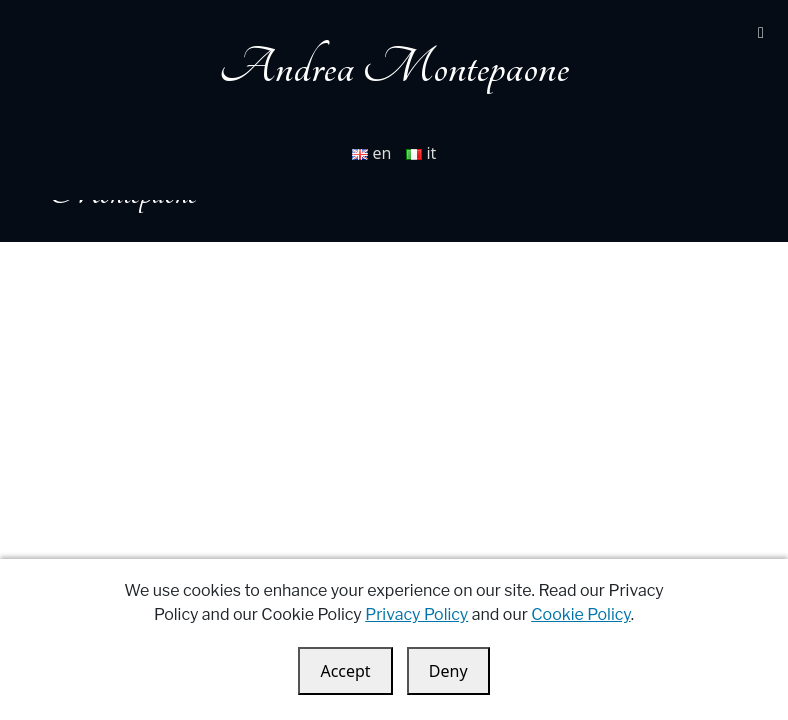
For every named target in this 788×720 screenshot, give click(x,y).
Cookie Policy (580, 614)
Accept (345, 671)
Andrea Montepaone (394, 67)
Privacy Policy (416, 614)
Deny (448, 671)
